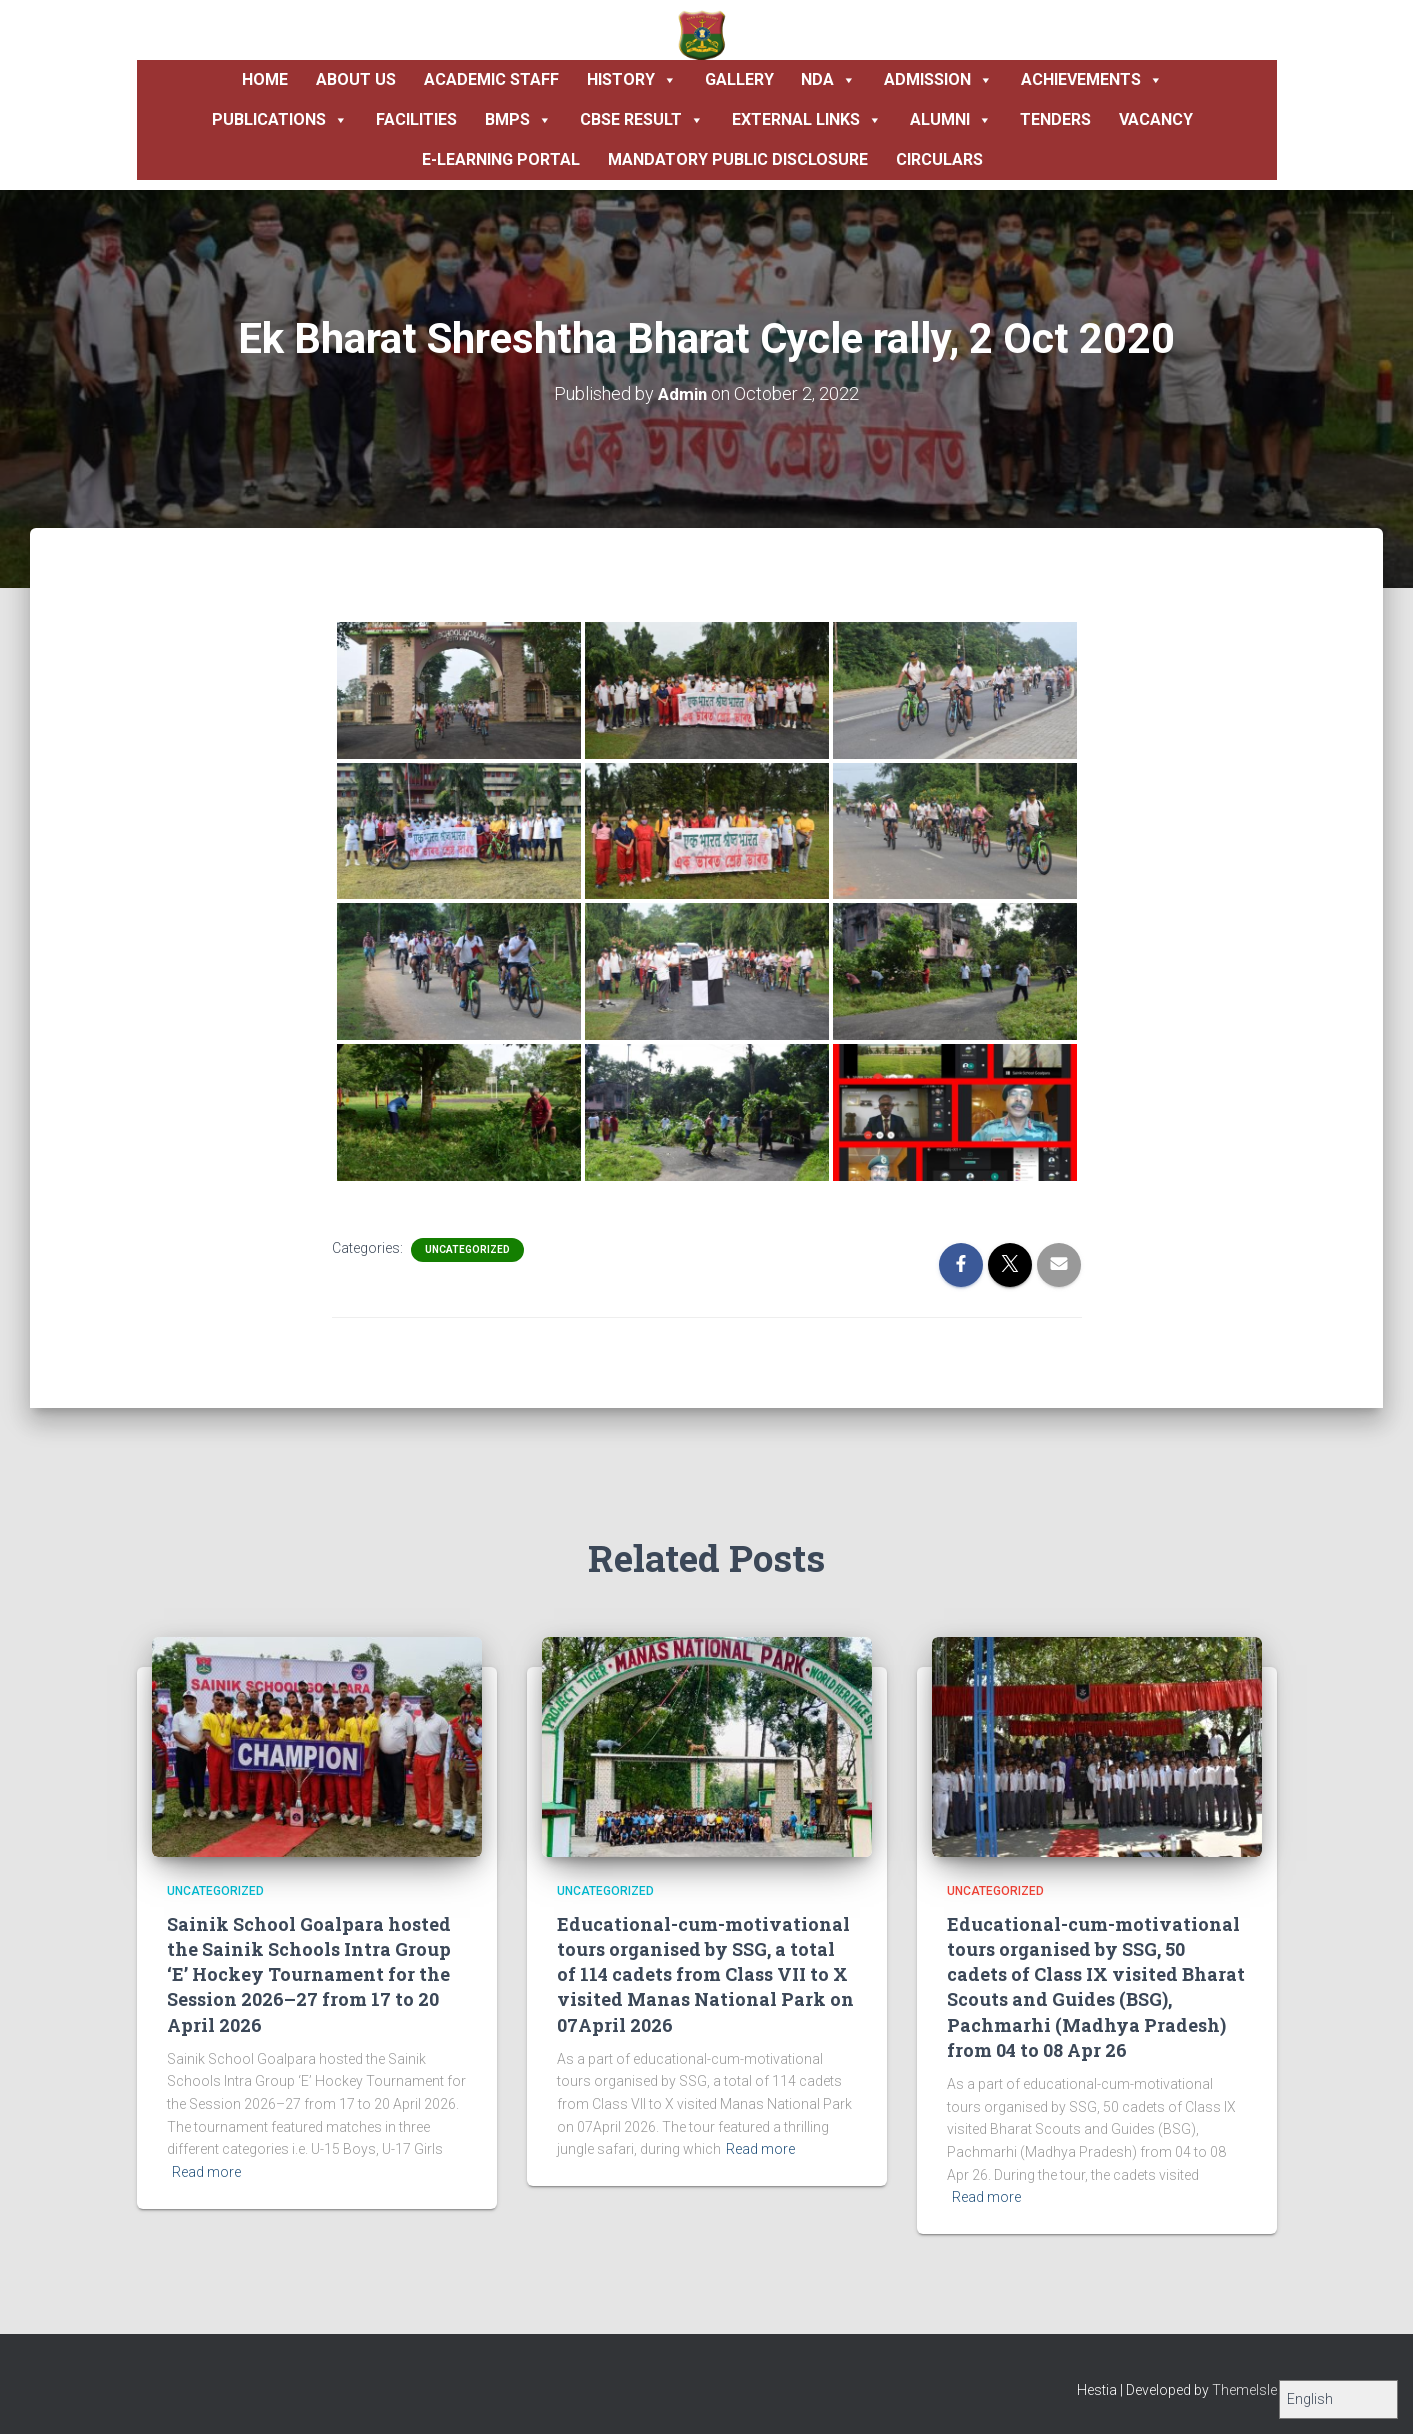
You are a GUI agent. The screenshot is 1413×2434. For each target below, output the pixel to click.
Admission (938, 80)
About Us (356, 79)
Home (265, 79)
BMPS (518, 120)
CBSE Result (642, 120)
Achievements (1092, 80)
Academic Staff (491, 79)
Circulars (939, 159)
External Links (807, 120)
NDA (828, 80)
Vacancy (1156, 119)
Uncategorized (467, 1248)
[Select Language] (1338, 2399)
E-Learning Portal (501, 159)
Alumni (951, 120)
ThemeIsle (1244, 2390)
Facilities (416, 119)
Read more (206, 2172)
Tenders (1055, 119)
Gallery (739, 79)
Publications (280, 120)
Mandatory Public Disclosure (738, 159)
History (632, 80)
